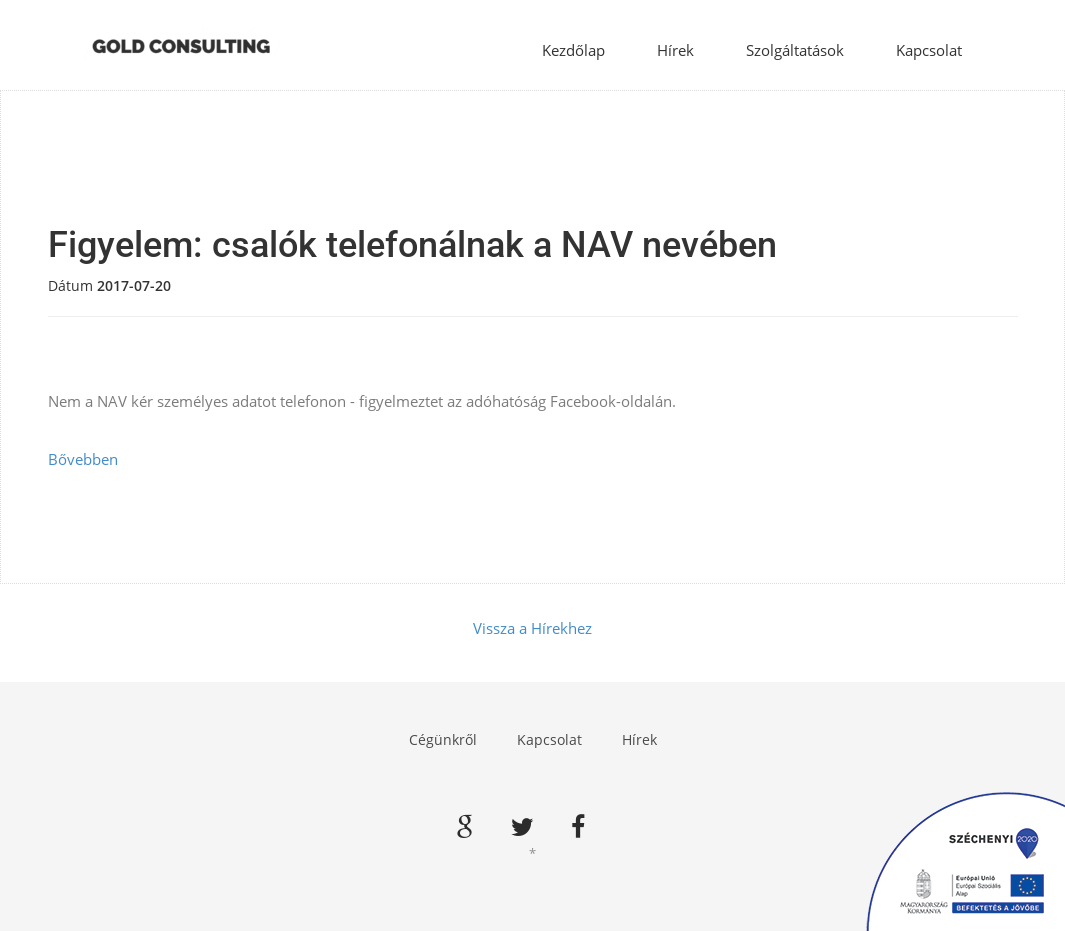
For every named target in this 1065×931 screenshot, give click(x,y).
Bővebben (83, 459)
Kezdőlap (573, 50)
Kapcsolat (929, 50)
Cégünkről (443, 739)
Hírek (675, 50)
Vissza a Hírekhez (532, 628)
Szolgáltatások (795, 50)
